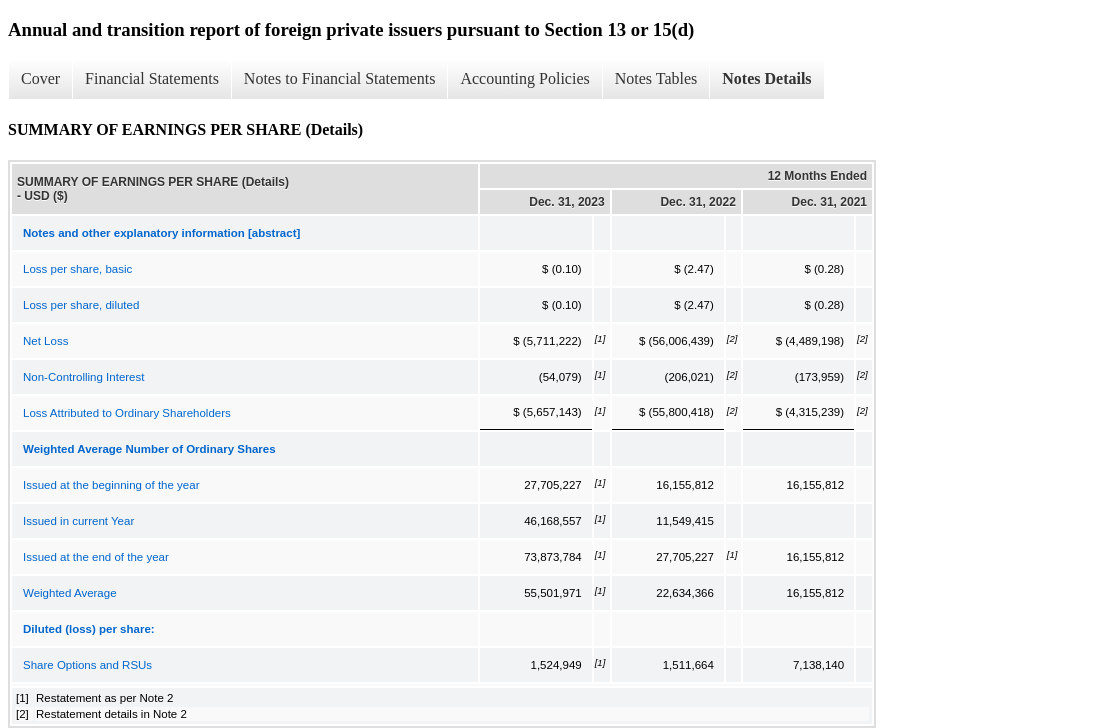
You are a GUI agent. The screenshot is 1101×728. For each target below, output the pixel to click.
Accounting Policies (524, 78)
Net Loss (45, 341)
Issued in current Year (78, 521)
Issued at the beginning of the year (111, 485)
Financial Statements (152, 78)
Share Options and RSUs (87, 665)
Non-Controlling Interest (83, 377)
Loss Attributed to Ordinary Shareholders (127, 413)
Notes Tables (656, 78)
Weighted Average (70, 593)
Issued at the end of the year (96, 557)
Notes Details (766, 78)
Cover (40, 78)
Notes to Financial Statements (340, 78)
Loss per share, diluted (81, 305)
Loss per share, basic (77, 269)
